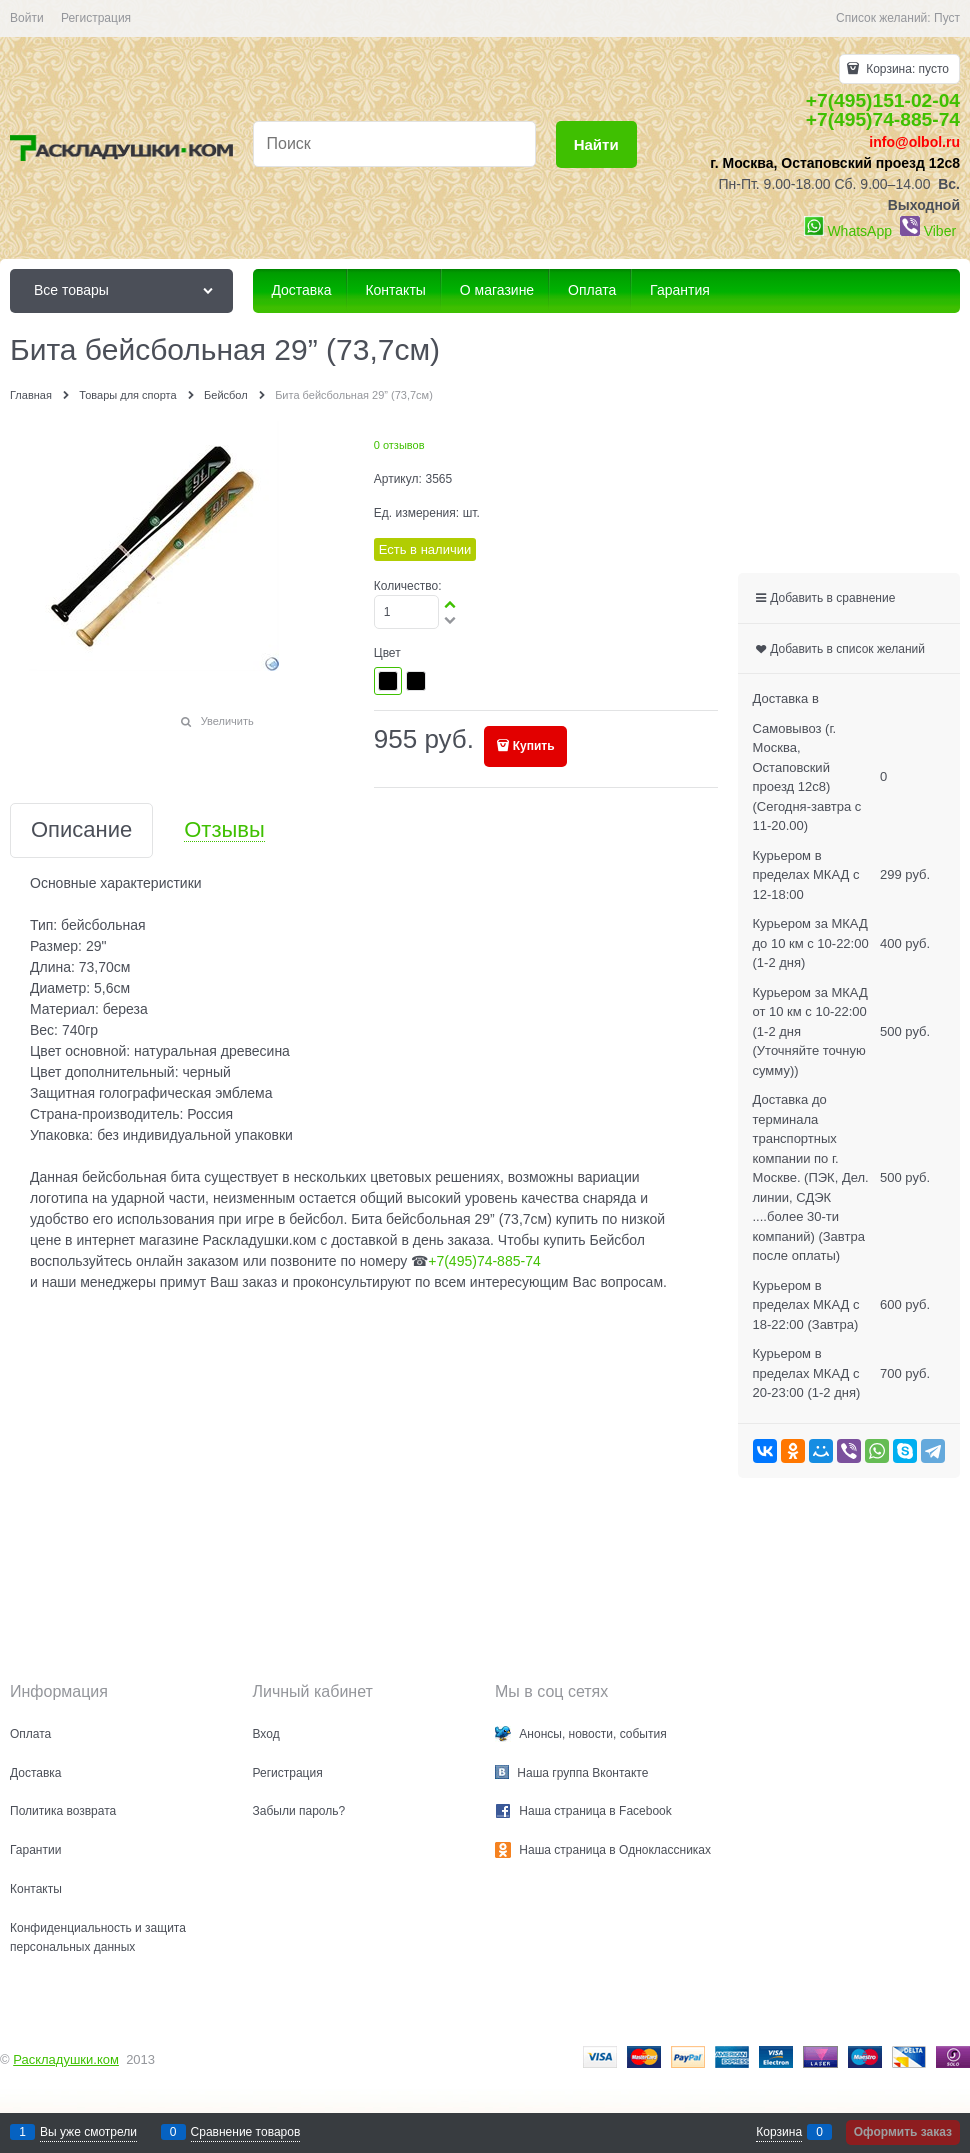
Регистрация (96, 18)
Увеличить (227, 721)
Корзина (779, 2132)
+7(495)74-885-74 (883, 119)
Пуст (947, 18)
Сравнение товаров (246, 2132)
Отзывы (224, 830)
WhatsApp (859, 231)
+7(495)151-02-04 (883, 100)
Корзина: (906, 69)
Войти (27, 18)
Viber (940, 231)
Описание (81, 830)
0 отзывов (399, 445)
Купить (534, 746)
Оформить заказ (903, 2132)
